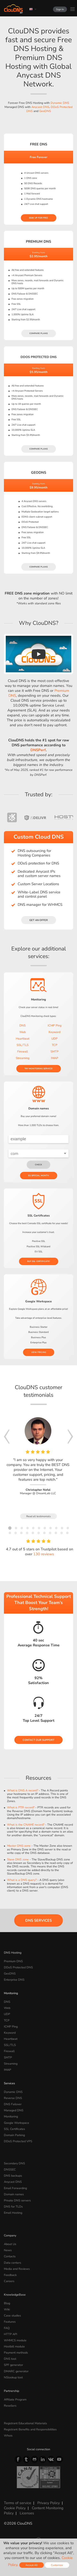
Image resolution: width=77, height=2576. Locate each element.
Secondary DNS (14, 2163)
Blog (7, 2303)
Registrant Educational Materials (25, 2423)
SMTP (55, 1051)
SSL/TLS (23, 1045)
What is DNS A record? (22, 1790)
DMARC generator (16, 2371)
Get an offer (38, 920)
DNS (22, 1025)
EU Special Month (38, 1175)
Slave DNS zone (18, 1859)
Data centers (12, 2263)
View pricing (38, 1352)
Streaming (22, 1058)
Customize (57, 2565)
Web (22, 1032)
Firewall (22, 1051)
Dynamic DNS (60, 103)
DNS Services (38, 1920)
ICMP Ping (54, 1025)
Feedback (10, 2275)
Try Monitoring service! (38, 1068)
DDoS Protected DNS (18, 1967)
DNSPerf (38, 750)
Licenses (27, 2513)
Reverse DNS (13, 2098)
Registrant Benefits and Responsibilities (30, 2429)
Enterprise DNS (14, 1980)
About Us (10, 2244)
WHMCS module (15, 2340)
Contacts (10, 2256)
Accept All (31, 2565)
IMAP (54, 1058)
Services (9, 2083)
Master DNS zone (19, 1846)
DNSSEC (10, 2169)
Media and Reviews (17, 2269)
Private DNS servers (17, 2200)
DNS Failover (13, 2104)
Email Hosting (13, 2213)
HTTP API (10, 2334)
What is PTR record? (20, 1807)
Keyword (54, 1032)
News (8, 2250)
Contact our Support (38, 1740)
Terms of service (17, 2502)
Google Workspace (16, 2123)
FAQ (7, 2328)
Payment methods (16, 2353)
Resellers (10, 2406)
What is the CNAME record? (25, 1825)
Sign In (60, 9)
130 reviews (43, 1554)
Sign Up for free (38, 217)
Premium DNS (13, 1961)
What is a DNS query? (22, 1880)
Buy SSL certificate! (38, 1261)
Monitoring (11, 1993)
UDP (54, 1039)
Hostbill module (14, 2346)
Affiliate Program (15, 2399)
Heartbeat (22, 1039)
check (38, 1164)
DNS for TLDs (13, 2206)
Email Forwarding (15, 2188)
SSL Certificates (14, 2129)
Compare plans (38, 333)
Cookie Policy (15, 2508)
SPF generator (13, 2365)
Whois (8, 2435)
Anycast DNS (40, 107)
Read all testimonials (38, 1516)
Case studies (12, 2315)
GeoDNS (45, 111)
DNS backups (13, 2176)
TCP (54, 1045)
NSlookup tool (13, 2377)
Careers (9, 2281)
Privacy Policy (48, 2502)
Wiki (7, 2309)
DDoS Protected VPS (18, 2141)
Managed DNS (13, 2110)
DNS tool (10, 2359)
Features (10, 2322)
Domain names (14, 2194)
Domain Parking (14, 2135)
